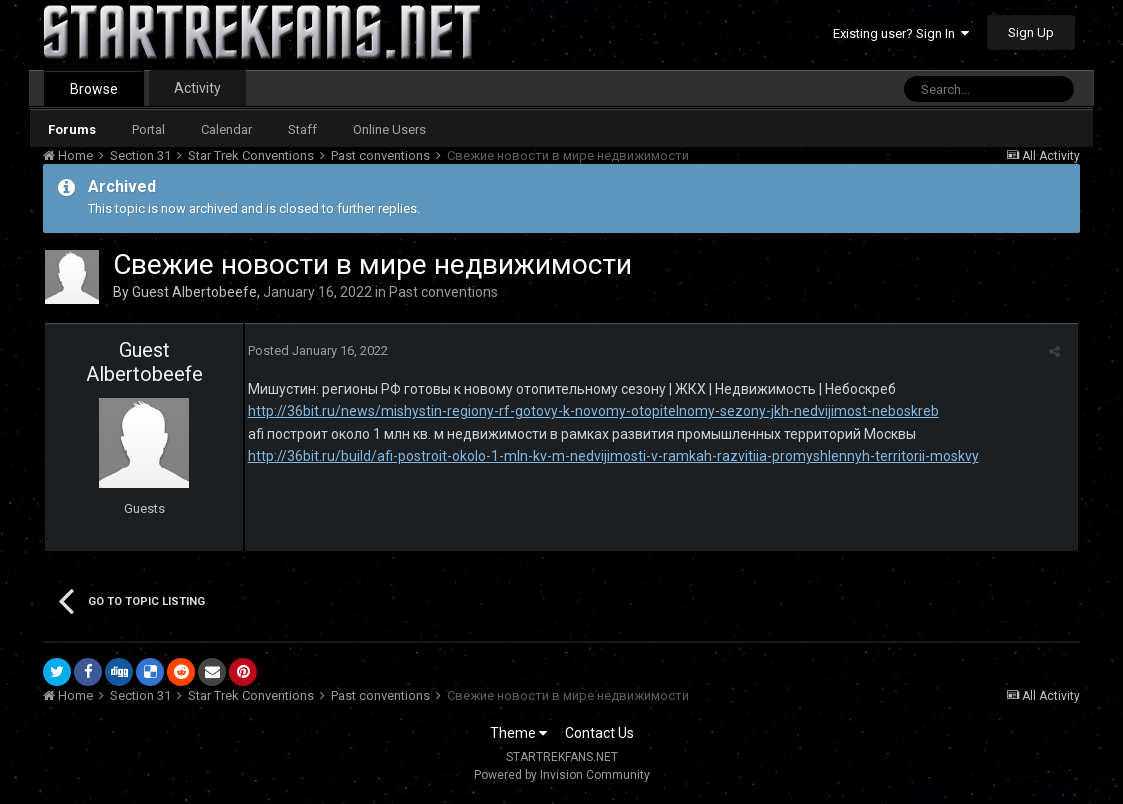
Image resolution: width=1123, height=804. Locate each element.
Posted (315, 350)
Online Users (389, 129)
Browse (94, 89)
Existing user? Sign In (901, 33)
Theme (518, 733)
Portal (148, 129)
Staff (302, 129)
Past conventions (443, 292)
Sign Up (1031, 32)
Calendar (226, 129)
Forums (72, 129)
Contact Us (599, 733)
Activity (197, 88)
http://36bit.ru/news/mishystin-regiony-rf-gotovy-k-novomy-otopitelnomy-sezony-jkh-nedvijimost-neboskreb (590, 411)
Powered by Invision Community (562, 775)
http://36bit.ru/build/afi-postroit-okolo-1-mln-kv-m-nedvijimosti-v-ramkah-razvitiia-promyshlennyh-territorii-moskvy (610, 456)
